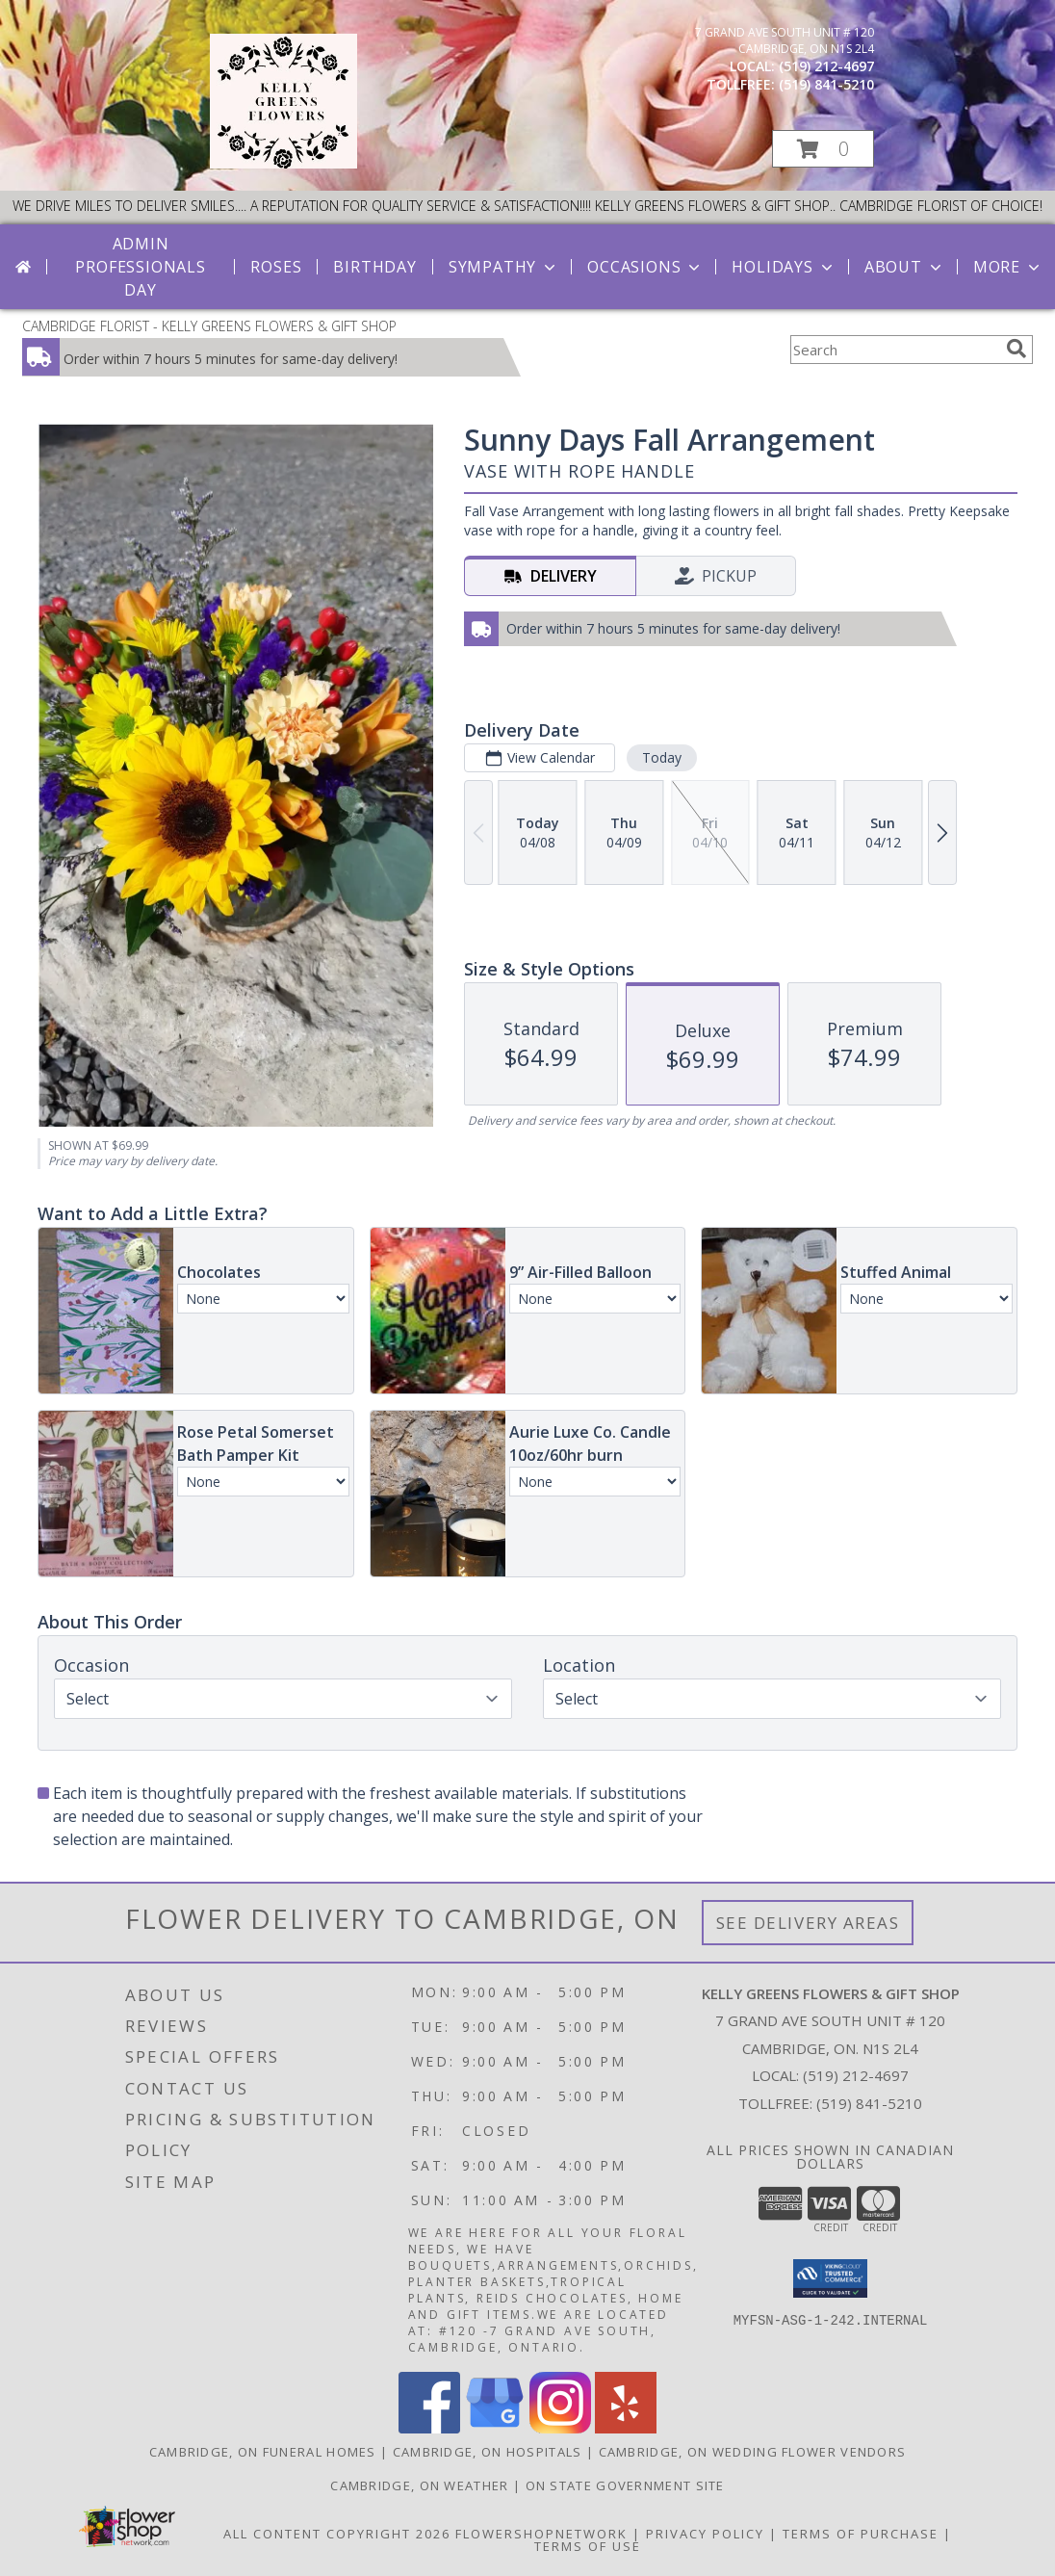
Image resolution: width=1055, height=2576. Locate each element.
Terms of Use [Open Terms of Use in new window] (587, 2546)
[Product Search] (894, 349)
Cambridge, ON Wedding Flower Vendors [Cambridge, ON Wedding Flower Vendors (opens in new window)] (753, 2451)
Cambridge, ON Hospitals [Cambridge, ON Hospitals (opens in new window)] (487, 2451)
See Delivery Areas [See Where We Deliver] (808, 1923)
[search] (1016, 348)
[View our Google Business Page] (495, 2428)
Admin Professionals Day (140, 266)
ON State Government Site (625, 2485)
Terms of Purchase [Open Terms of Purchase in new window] (861, 2533)
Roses (275, 266)
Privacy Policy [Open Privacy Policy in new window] (705, 2533)
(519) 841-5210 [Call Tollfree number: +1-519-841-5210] (869, 2103)
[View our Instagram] (560, 2428)
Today (662, 757)
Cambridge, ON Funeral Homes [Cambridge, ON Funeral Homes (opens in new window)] (262, 2451)
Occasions (645, 266)
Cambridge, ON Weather (419, 2485)
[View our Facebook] (429, 2428)
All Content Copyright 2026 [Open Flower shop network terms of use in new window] (336, 2533)
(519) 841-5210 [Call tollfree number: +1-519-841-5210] (826, 84)
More (1008, 266)
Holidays (784, 266)
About (904, 266)
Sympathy (504, 266)
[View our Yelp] (625, 2428)
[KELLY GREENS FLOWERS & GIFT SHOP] (283, 163)
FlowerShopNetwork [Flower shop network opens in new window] (541, 2533)
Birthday (374, 266)
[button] (823, 149)
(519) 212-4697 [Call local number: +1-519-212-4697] (826, 66)
